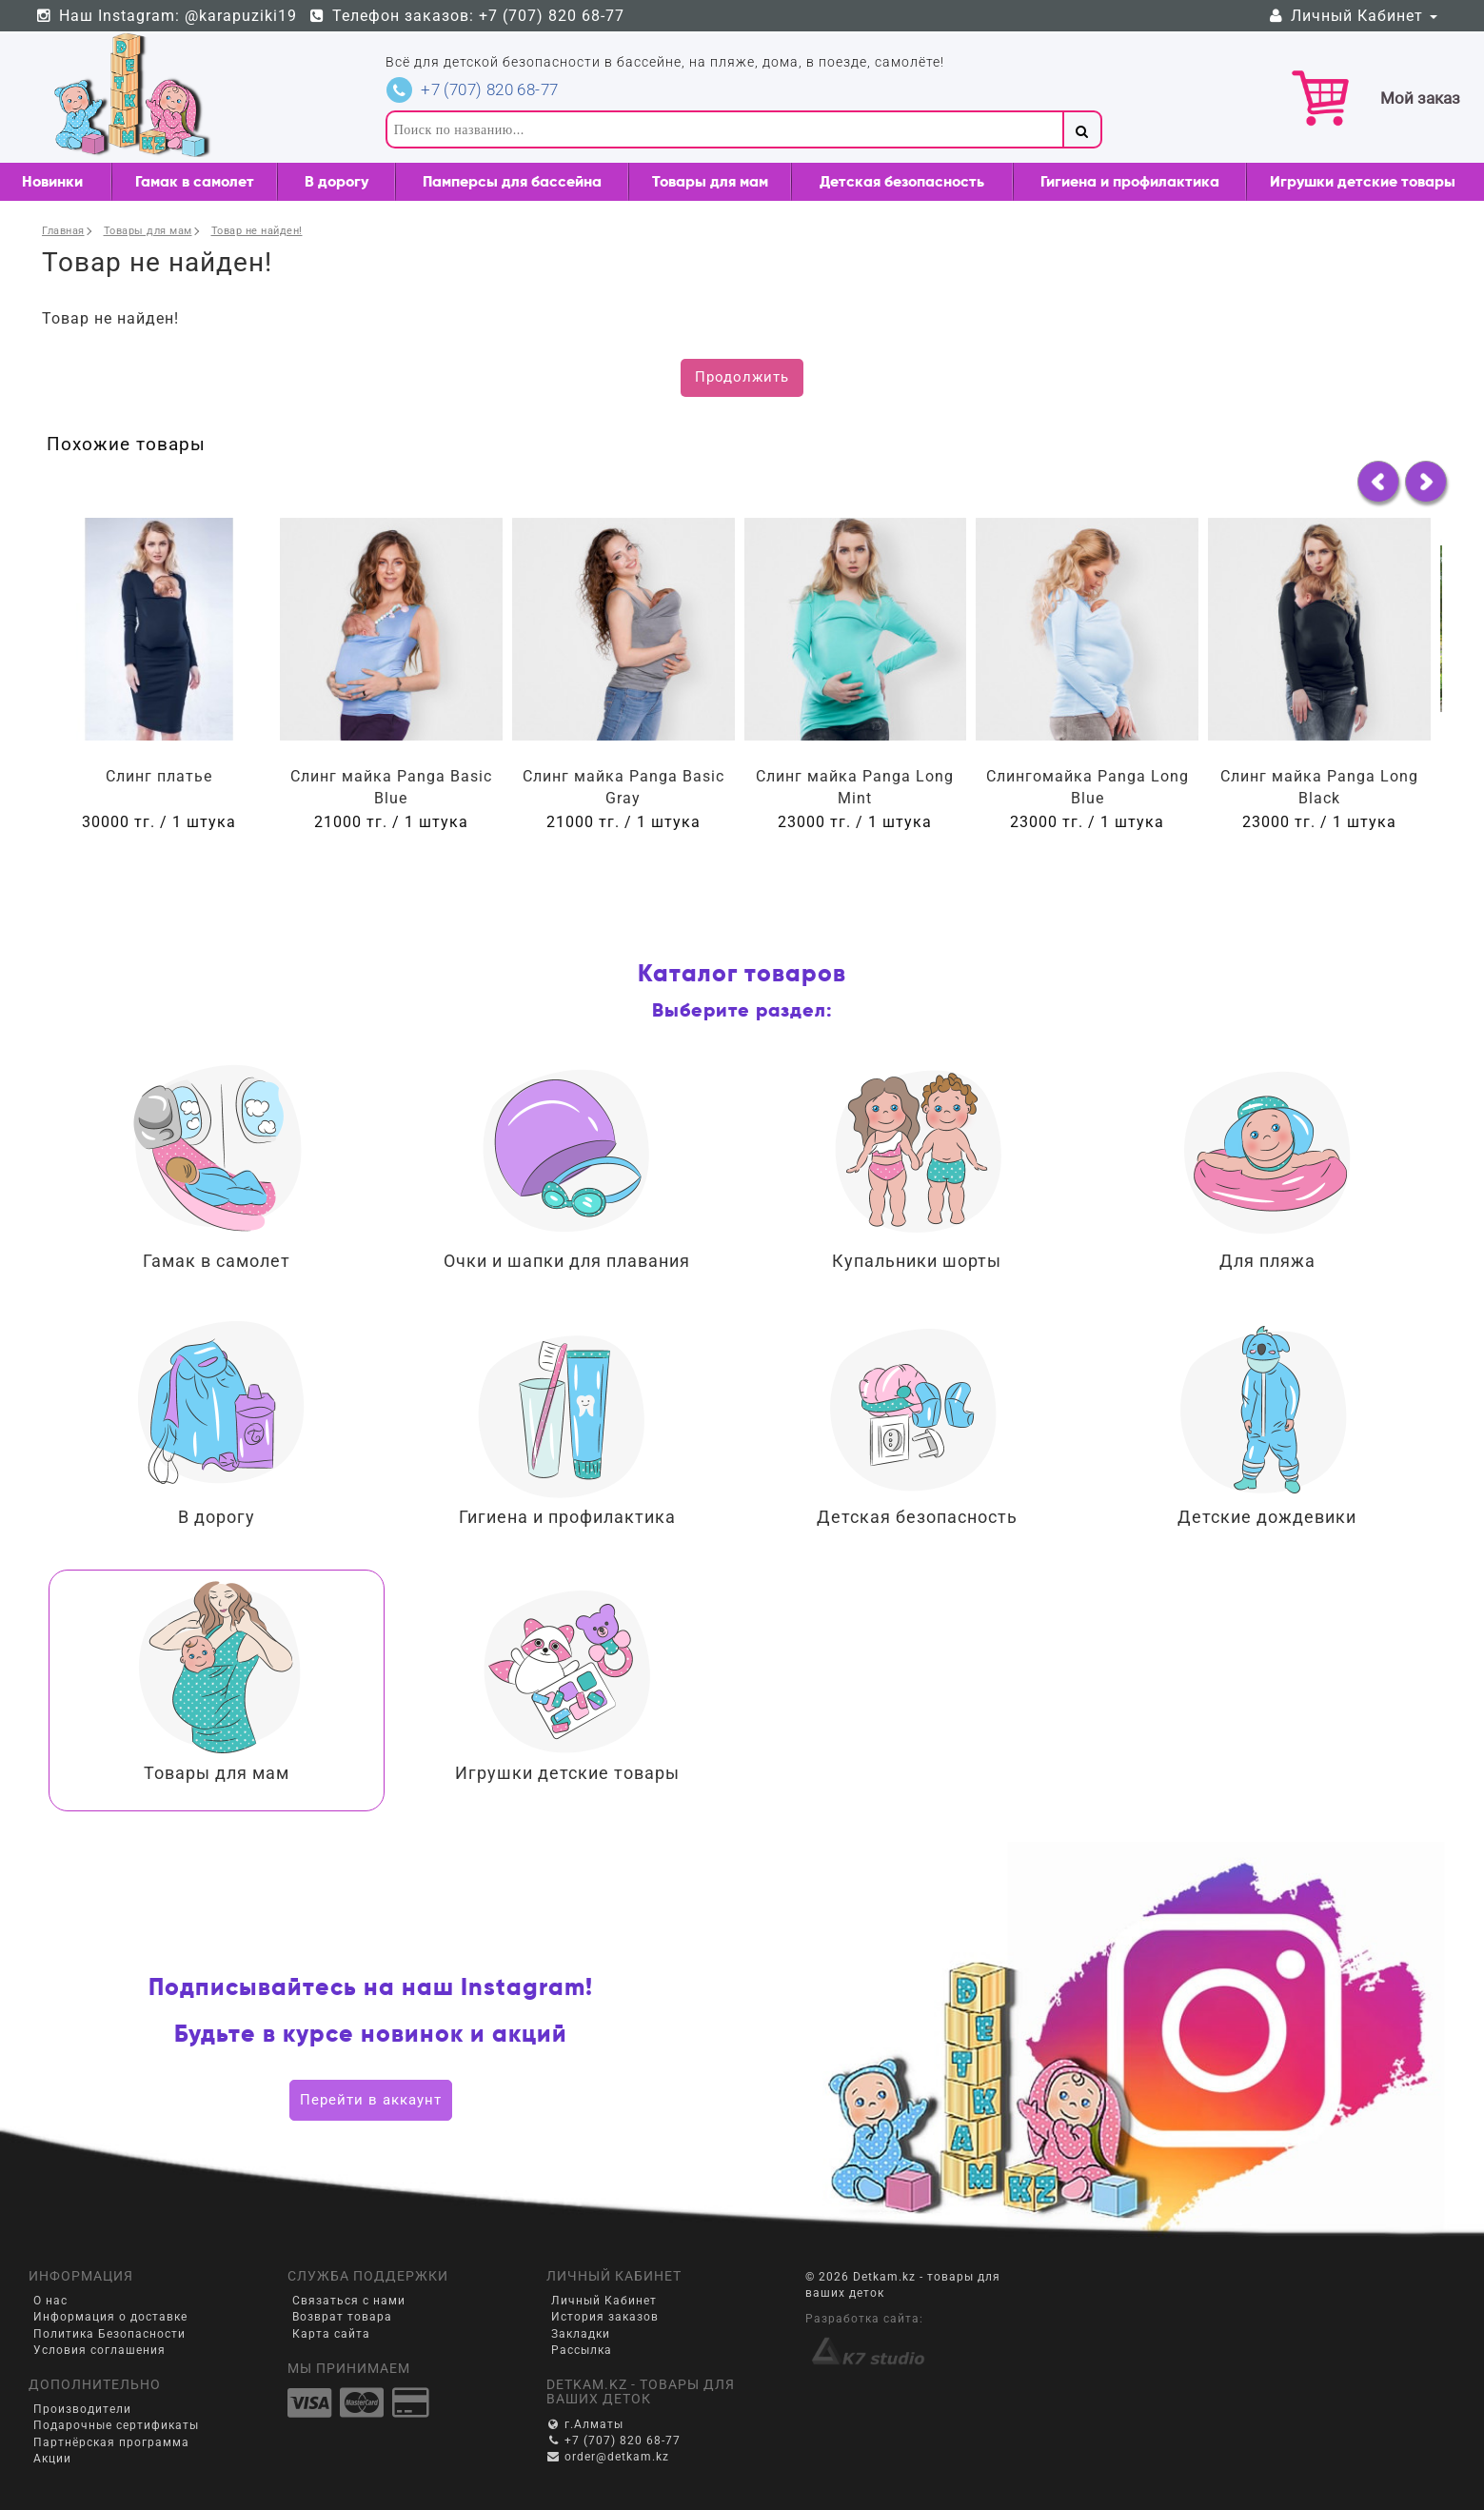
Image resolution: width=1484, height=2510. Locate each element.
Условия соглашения (99, 2350)
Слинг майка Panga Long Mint (855, 787)
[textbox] (724, 129)
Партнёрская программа (111, 2442)
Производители (82, 2409)
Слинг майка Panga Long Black (1319, 787)
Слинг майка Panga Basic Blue (391, 787)
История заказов (605, 2316)
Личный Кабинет (1351, 16)
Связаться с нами (349, 2300)
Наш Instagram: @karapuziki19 (165, 16)
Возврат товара (342, 2316)
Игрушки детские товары (1362, 181)
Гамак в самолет (194, 181)
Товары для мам (710, 181)
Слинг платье (159, 776)
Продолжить (742, 376)
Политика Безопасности (109, 2334)
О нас (50, 2300)
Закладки (580, 2334)
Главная (63, 231)
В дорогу (336, 181)
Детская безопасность (902, 181)
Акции (52, 2458)
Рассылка (581, 2350)
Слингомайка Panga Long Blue (1087, 787)
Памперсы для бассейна (512, 181)
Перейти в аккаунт (371, 2099)
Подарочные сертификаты (116, 2425)
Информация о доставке (110, 2316)
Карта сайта (331, 2334)
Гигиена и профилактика (1129, 181)
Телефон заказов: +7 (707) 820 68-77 (466, 16)
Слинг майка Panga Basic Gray (623, 787)
